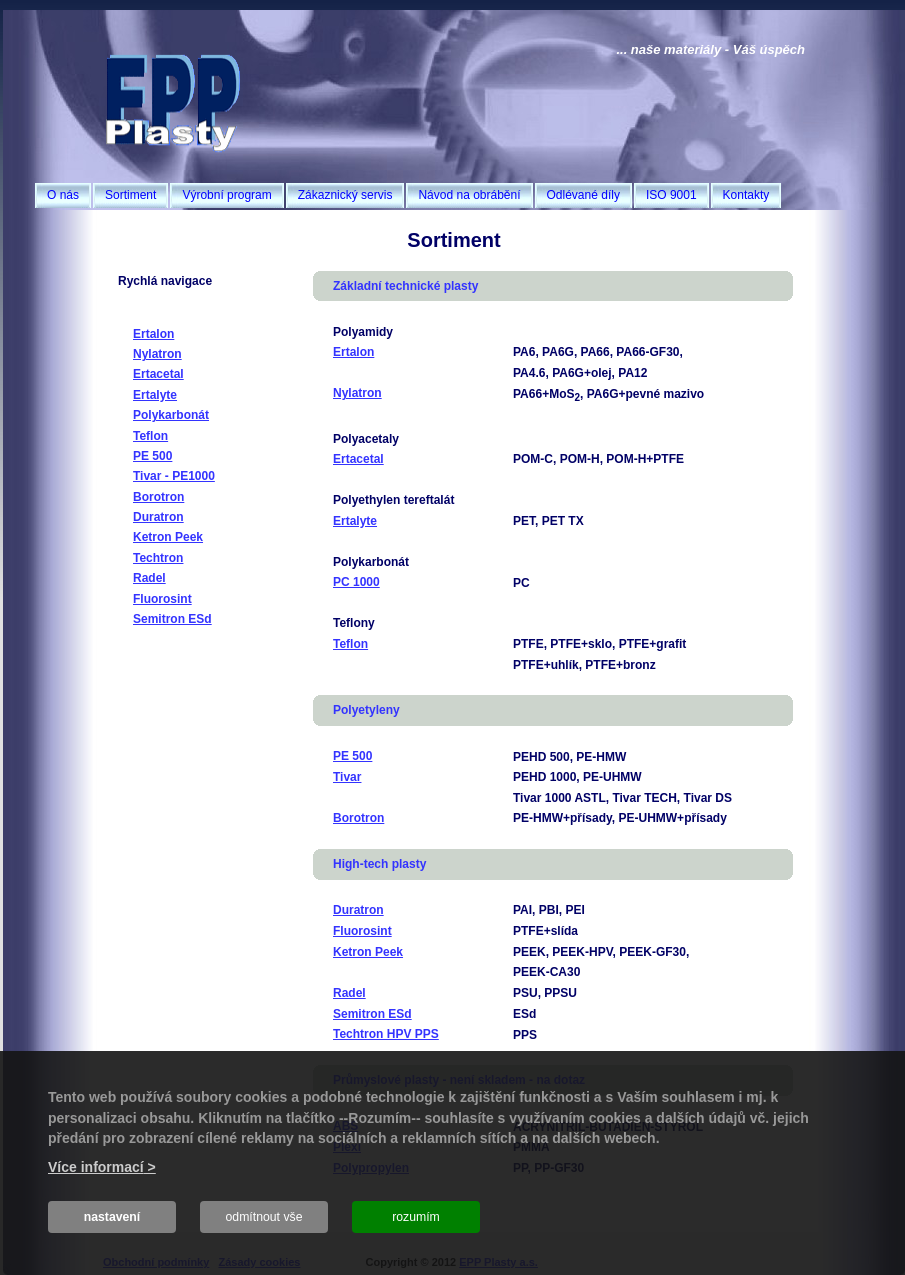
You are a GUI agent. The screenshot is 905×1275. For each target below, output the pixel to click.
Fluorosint (162, 599)
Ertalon (153, 334)
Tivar (347, 777)
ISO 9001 (671, 195)
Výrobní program (226, 195)
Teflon (150, 436)
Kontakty (746, 195)
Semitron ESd (172, 619)
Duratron (158, 517)
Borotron (158, 497)
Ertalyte (155, 395)
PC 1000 (356, 582)
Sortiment (130, 195)
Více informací (96, 1167)
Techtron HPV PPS (386, 1034)
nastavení (112, 1217)
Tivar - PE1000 (174, 476)
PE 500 (152, 456)
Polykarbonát (171, 415)
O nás (63, 195)
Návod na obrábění (469, 195)
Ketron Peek (168, 537)
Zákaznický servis (345, 195)
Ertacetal (158, 374)
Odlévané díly (583, 195)
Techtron (158, 558)
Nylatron (157, 354)
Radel (149, 578)
